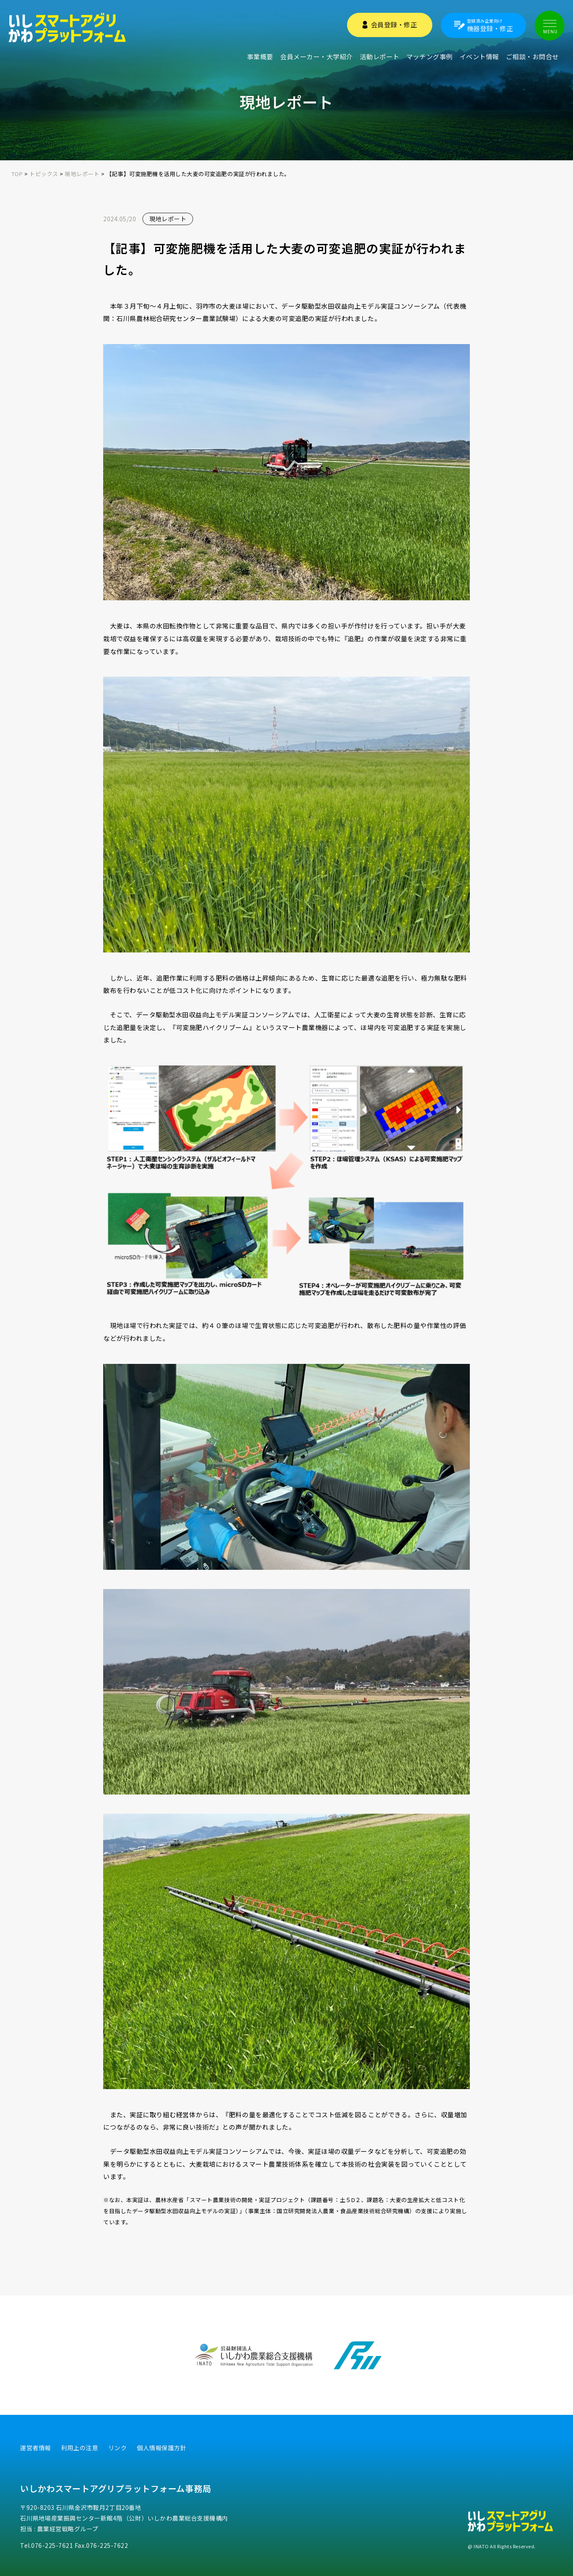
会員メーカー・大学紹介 (316, 56)
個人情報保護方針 (161, 2447)
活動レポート (379, 56)
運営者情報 (35, 2447)
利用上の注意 (79, 2447)
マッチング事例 (429, 56)
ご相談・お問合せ (532, 56)
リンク (117, 2447)
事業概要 (260, 56)
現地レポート (167, 218)
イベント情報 (479, 56)
